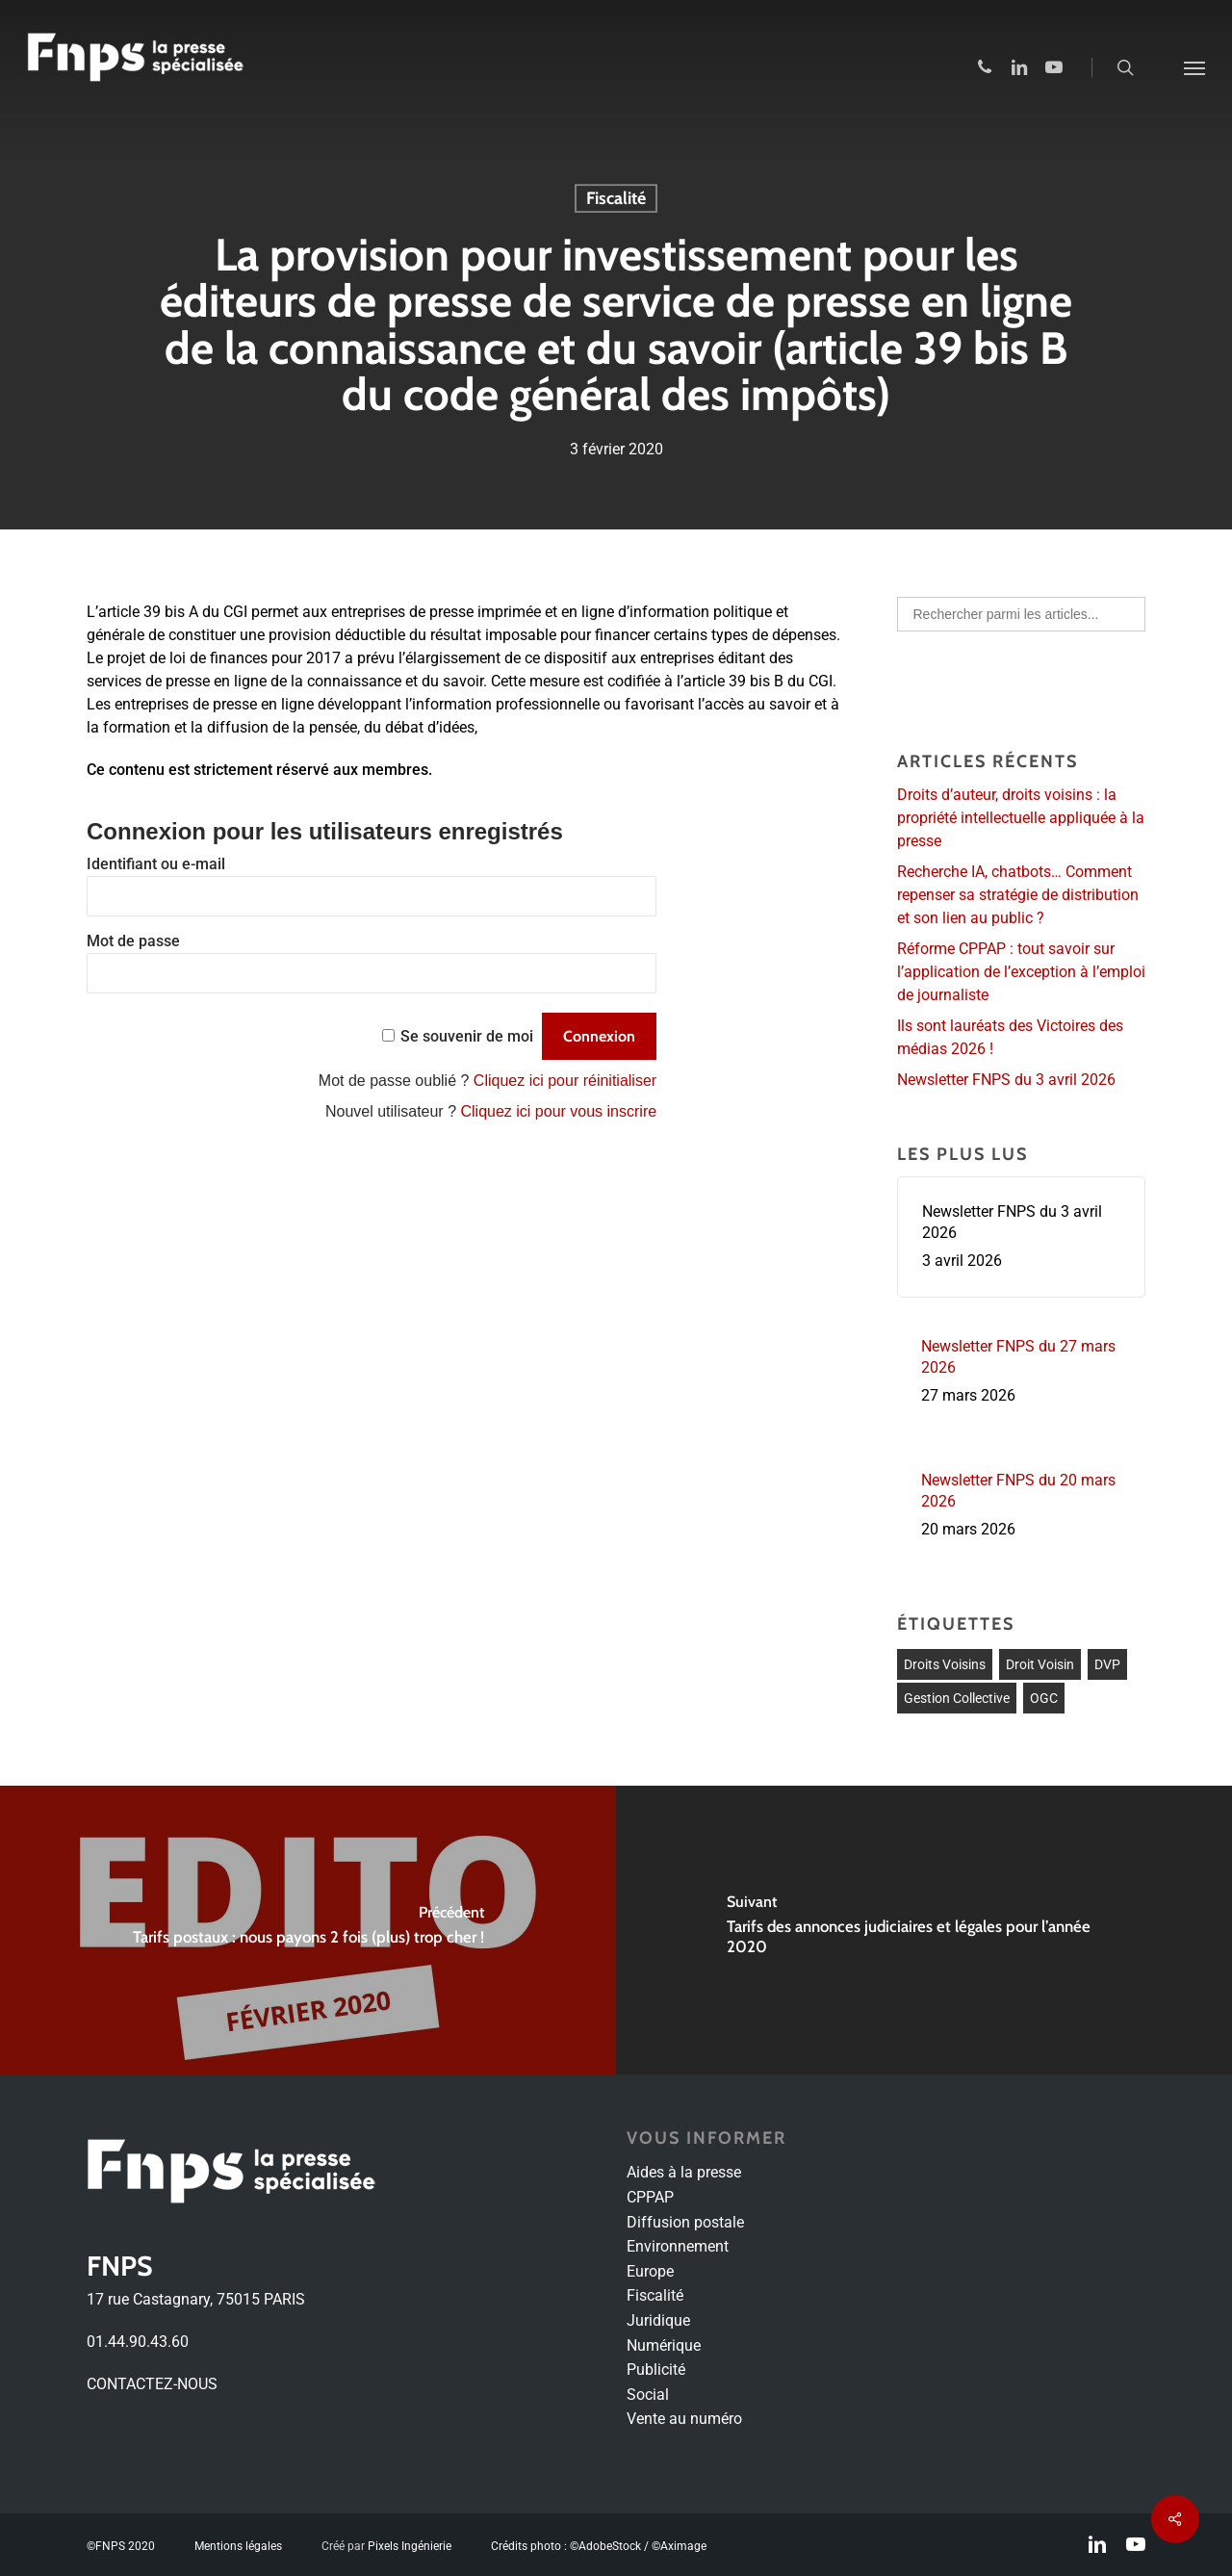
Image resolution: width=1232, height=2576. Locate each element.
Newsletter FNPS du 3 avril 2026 (1006, 1079)
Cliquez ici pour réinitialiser (565, 1080)
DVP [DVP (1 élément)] (1107, 1664)
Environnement (678, 2246)
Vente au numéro (684, 2418)
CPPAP (650, 2197)
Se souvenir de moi (466, 1036)
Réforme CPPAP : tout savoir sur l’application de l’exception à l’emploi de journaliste (1021, 972)
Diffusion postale (685, 2222)
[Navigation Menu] (1194, 67)
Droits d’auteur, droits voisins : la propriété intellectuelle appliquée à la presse (1020, 818)
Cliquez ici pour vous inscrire (558, 1111)
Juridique (658, 2320)
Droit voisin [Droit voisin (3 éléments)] (1040, 1664)
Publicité (656, 2369)
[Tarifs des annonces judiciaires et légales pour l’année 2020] (924, 1930)
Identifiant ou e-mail (156, 864)
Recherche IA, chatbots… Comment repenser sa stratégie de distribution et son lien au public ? (1018, 895)
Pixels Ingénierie (409, 2546)
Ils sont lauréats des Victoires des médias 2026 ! (1010, 1037)
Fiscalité (616, 198)
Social (648, 2394)
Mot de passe (133, 941)
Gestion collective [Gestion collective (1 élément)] (957, 1698)
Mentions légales (238, 2546)
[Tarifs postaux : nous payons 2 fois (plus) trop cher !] (308, 1930)
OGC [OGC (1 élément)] (1044, 1698)
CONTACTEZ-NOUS (152, 2384)
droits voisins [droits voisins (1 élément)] (945, 1664)
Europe (650, 2271)
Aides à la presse (684, 2172)
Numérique (664, 2345)
